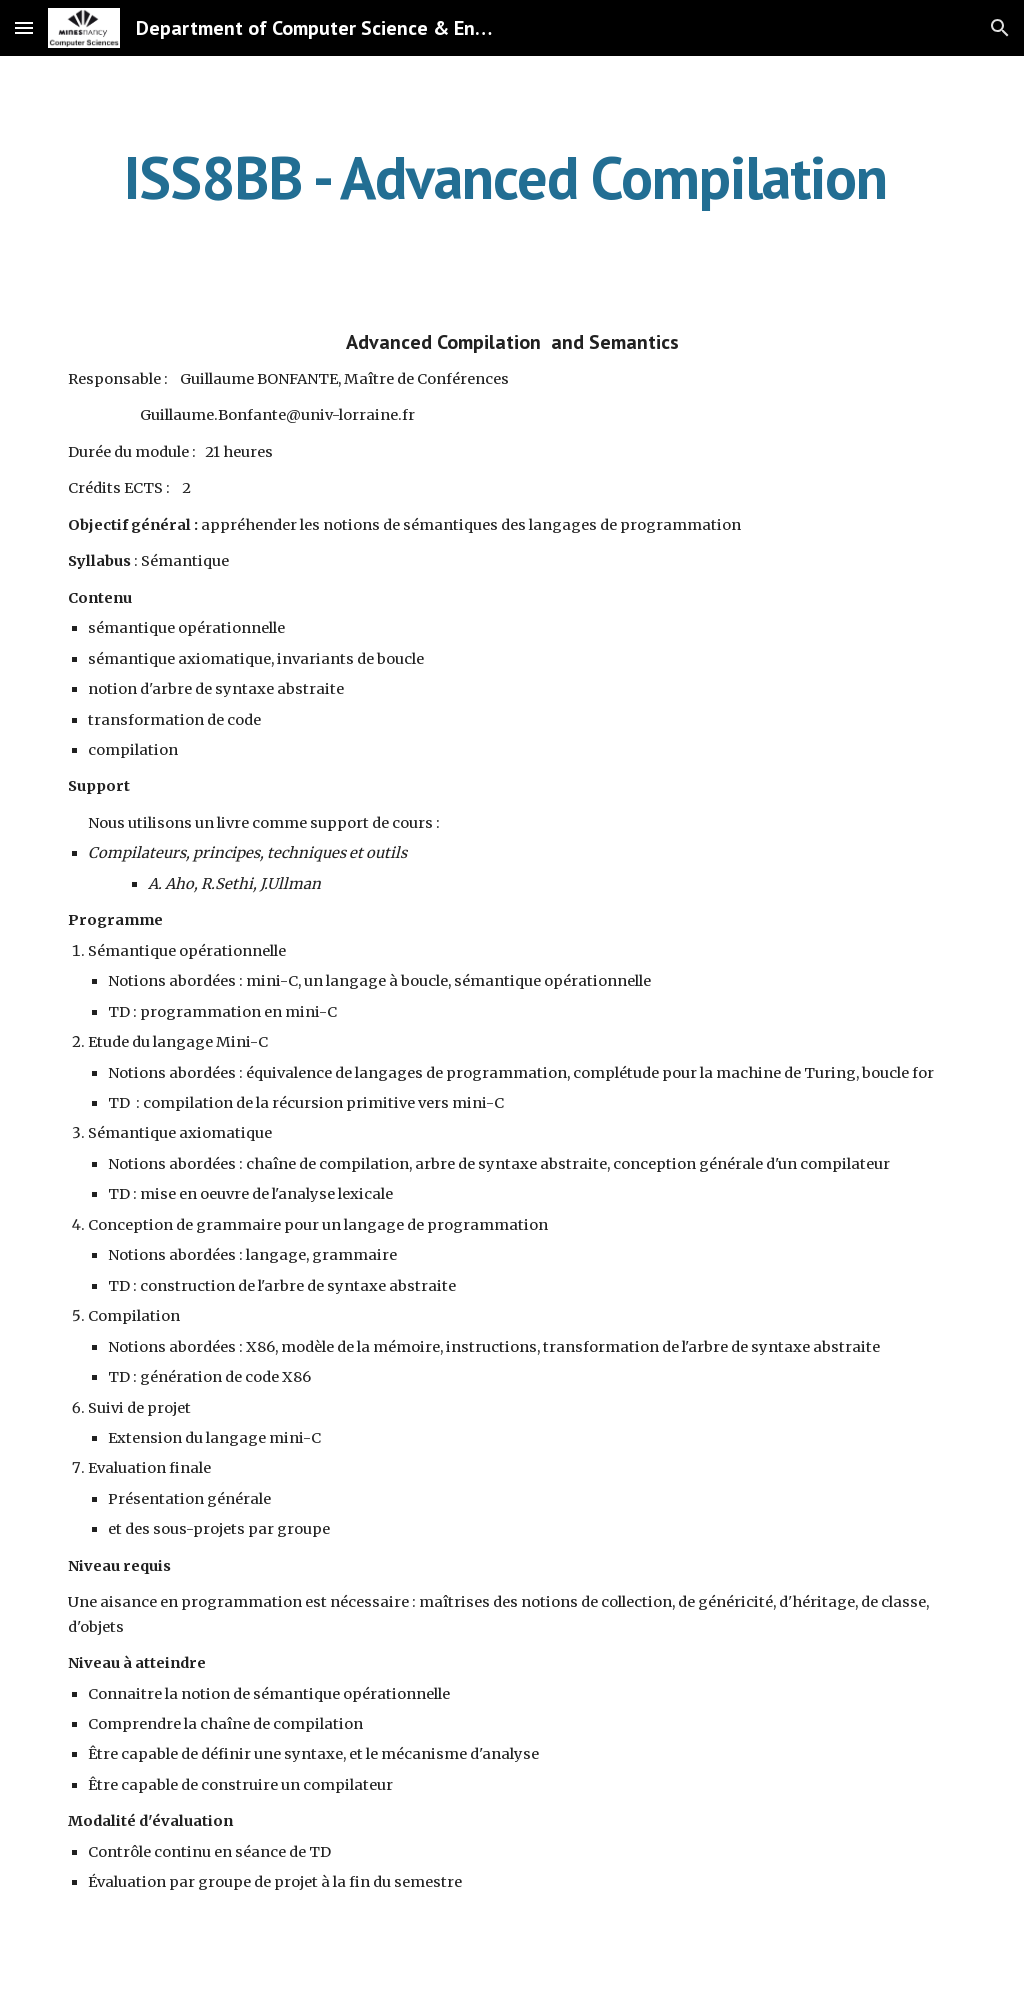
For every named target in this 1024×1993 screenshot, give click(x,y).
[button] (24, 27)
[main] (512, 177)
